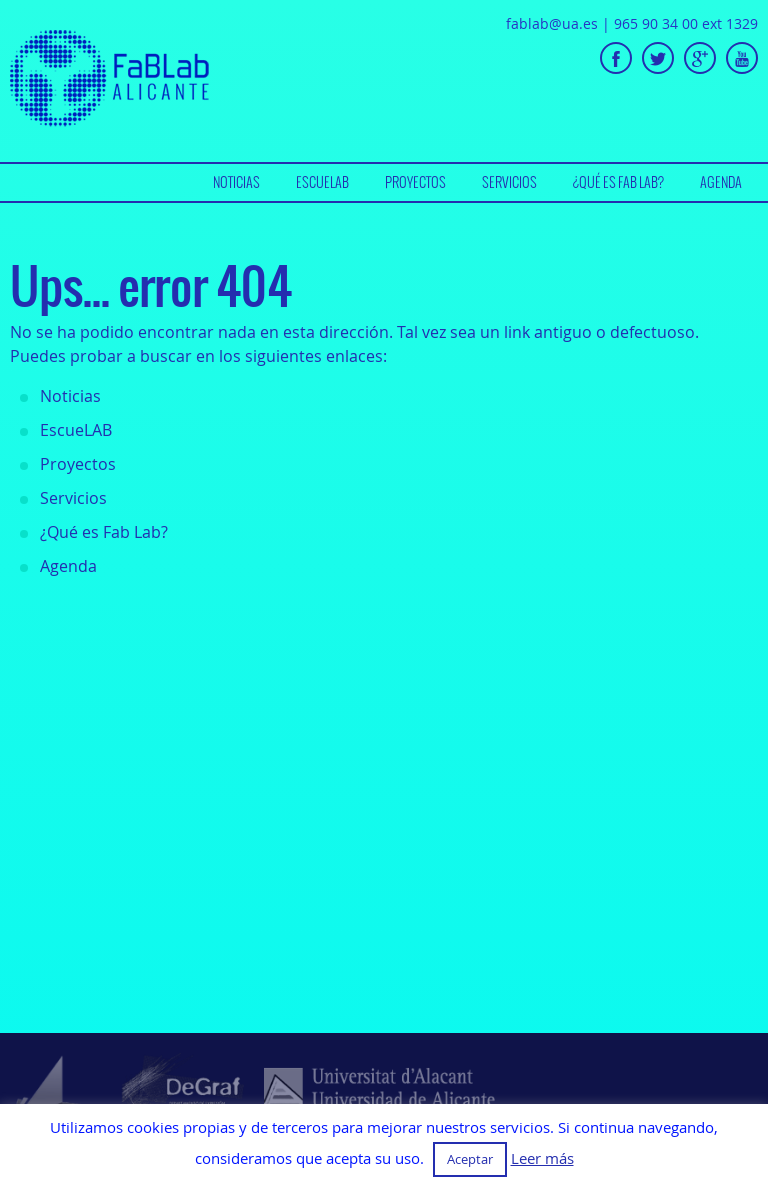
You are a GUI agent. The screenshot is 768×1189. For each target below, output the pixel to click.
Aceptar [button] (470, 1159)
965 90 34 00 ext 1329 (686, 23)
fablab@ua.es (552, 23)
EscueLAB (322, 182)
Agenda (721, 182)
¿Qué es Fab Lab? (618, 182)
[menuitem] (236, 182)
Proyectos (415, 182)
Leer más (542, 1158)
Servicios (509, 182)
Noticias (236, 182)
